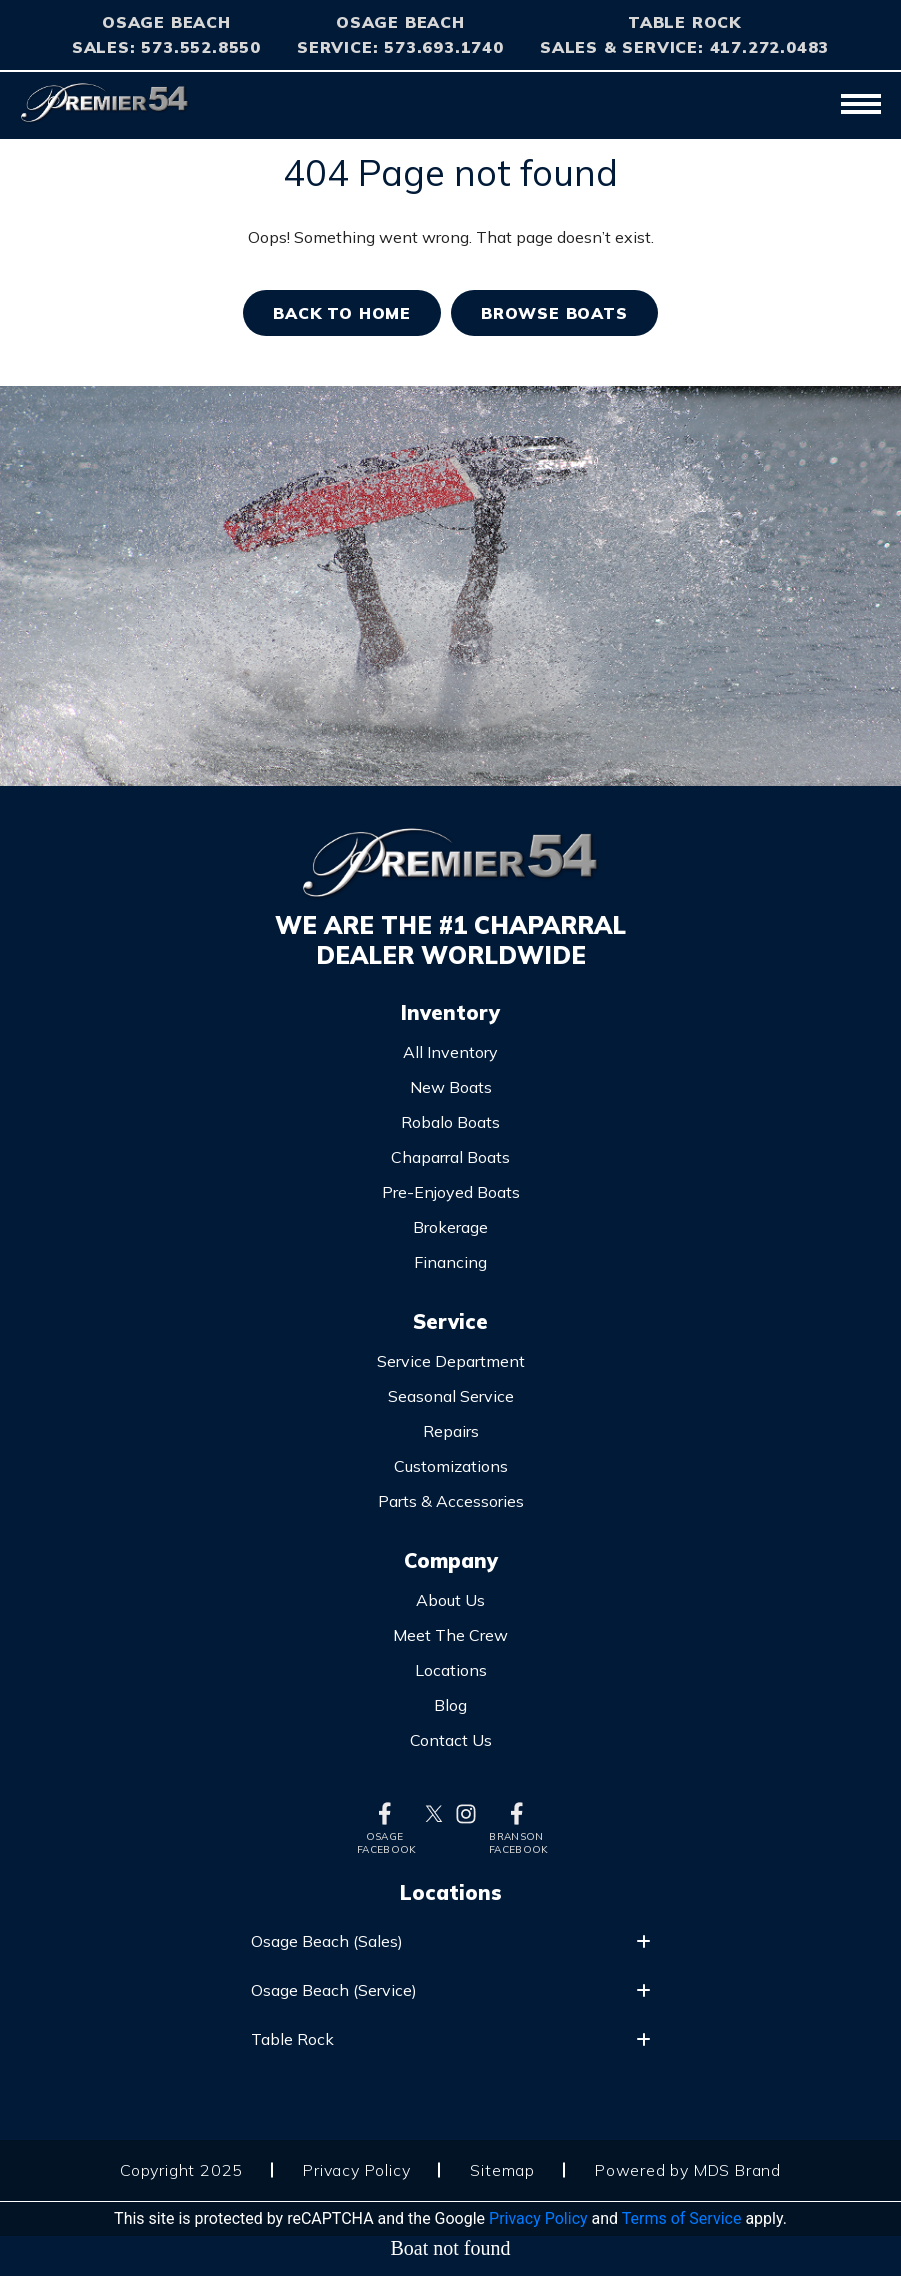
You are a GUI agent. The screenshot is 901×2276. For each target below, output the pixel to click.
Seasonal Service (451, 1396)
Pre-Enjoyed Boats (451, 1192)
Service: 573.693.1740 (400, 47)
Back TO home (342, 313)
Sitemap (502, 2170)
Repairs (451, 1431)
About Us (450, 1600)
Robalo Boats (450, 1122)
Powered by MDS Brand (688, 2170)
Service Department (451, 1361)
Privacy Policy (356, 2170)
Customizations (451, 1466)
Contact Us (451, 1740)
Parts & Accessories (451, 1501)
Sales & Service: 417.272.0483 (684, 47)
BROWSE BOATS (554, 313)
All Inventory (450, 1052)
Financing (450, 1262)
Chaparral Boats (450, 1157)
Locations (451, 1670)
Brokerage (450, 1227)
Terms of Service (682, 2218)
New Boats (451, 1087)
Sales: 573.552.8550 (166, 47)
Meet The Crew (450, 1635)
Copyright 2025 (181, 2170)
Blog (450, 1705)
